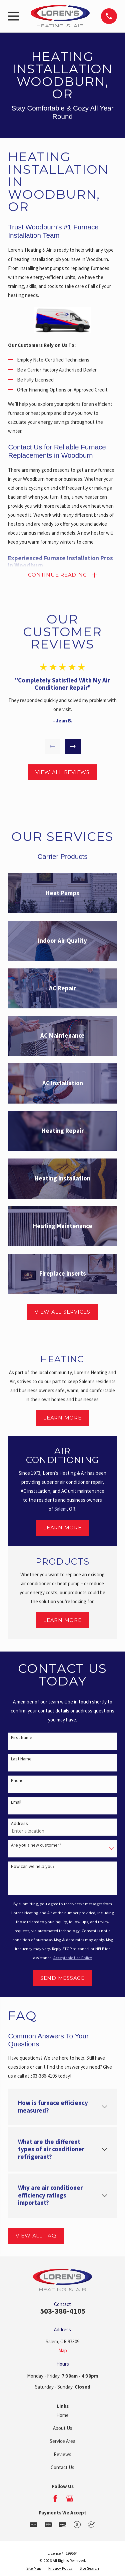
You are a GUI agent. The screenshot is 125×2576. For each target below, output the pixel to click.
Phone (17, 1780)
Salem (60, 1509)
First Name (21, 1737)
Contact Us (62, 2467)
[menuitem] (33, 2568)
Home (62, 2415)
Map (62, 2350)
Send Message (62, 1978)
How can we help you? (33, 1866)
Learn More (62, 1418)
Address (19, 1823)
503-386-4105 (62, 2311)
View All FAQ (36, 2235)
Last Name (21, 1759)
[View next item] (73, 746)
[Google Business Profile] (69, 2498)
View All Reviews (62, 772)
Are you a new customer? (36, 1845)
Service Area (62, 2441)
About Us (62, 2428)
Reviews (62, 2454)
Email (16, 1802)
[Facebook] (55, 2498)
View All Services (62, 1312)
